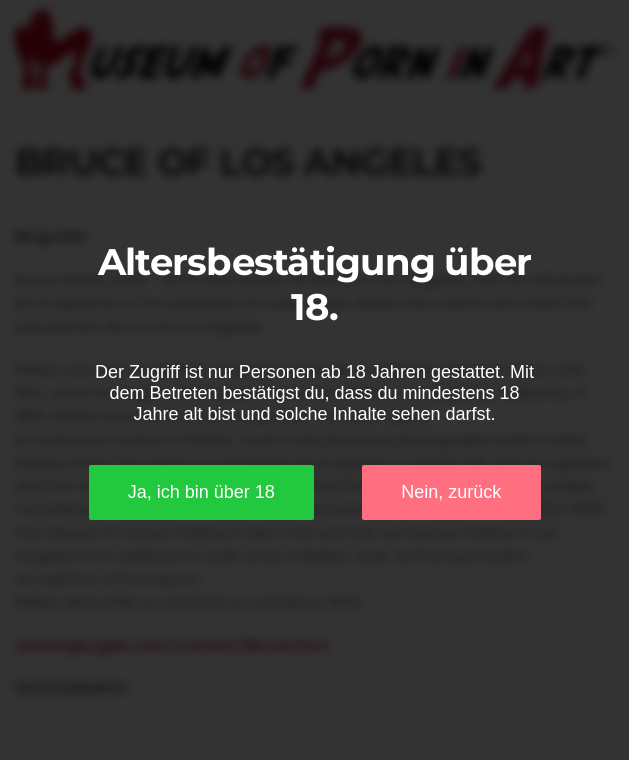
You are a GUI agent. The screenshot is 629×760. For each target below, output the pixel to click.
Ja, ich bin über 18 (201, 492)
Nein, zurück (451, 492)
